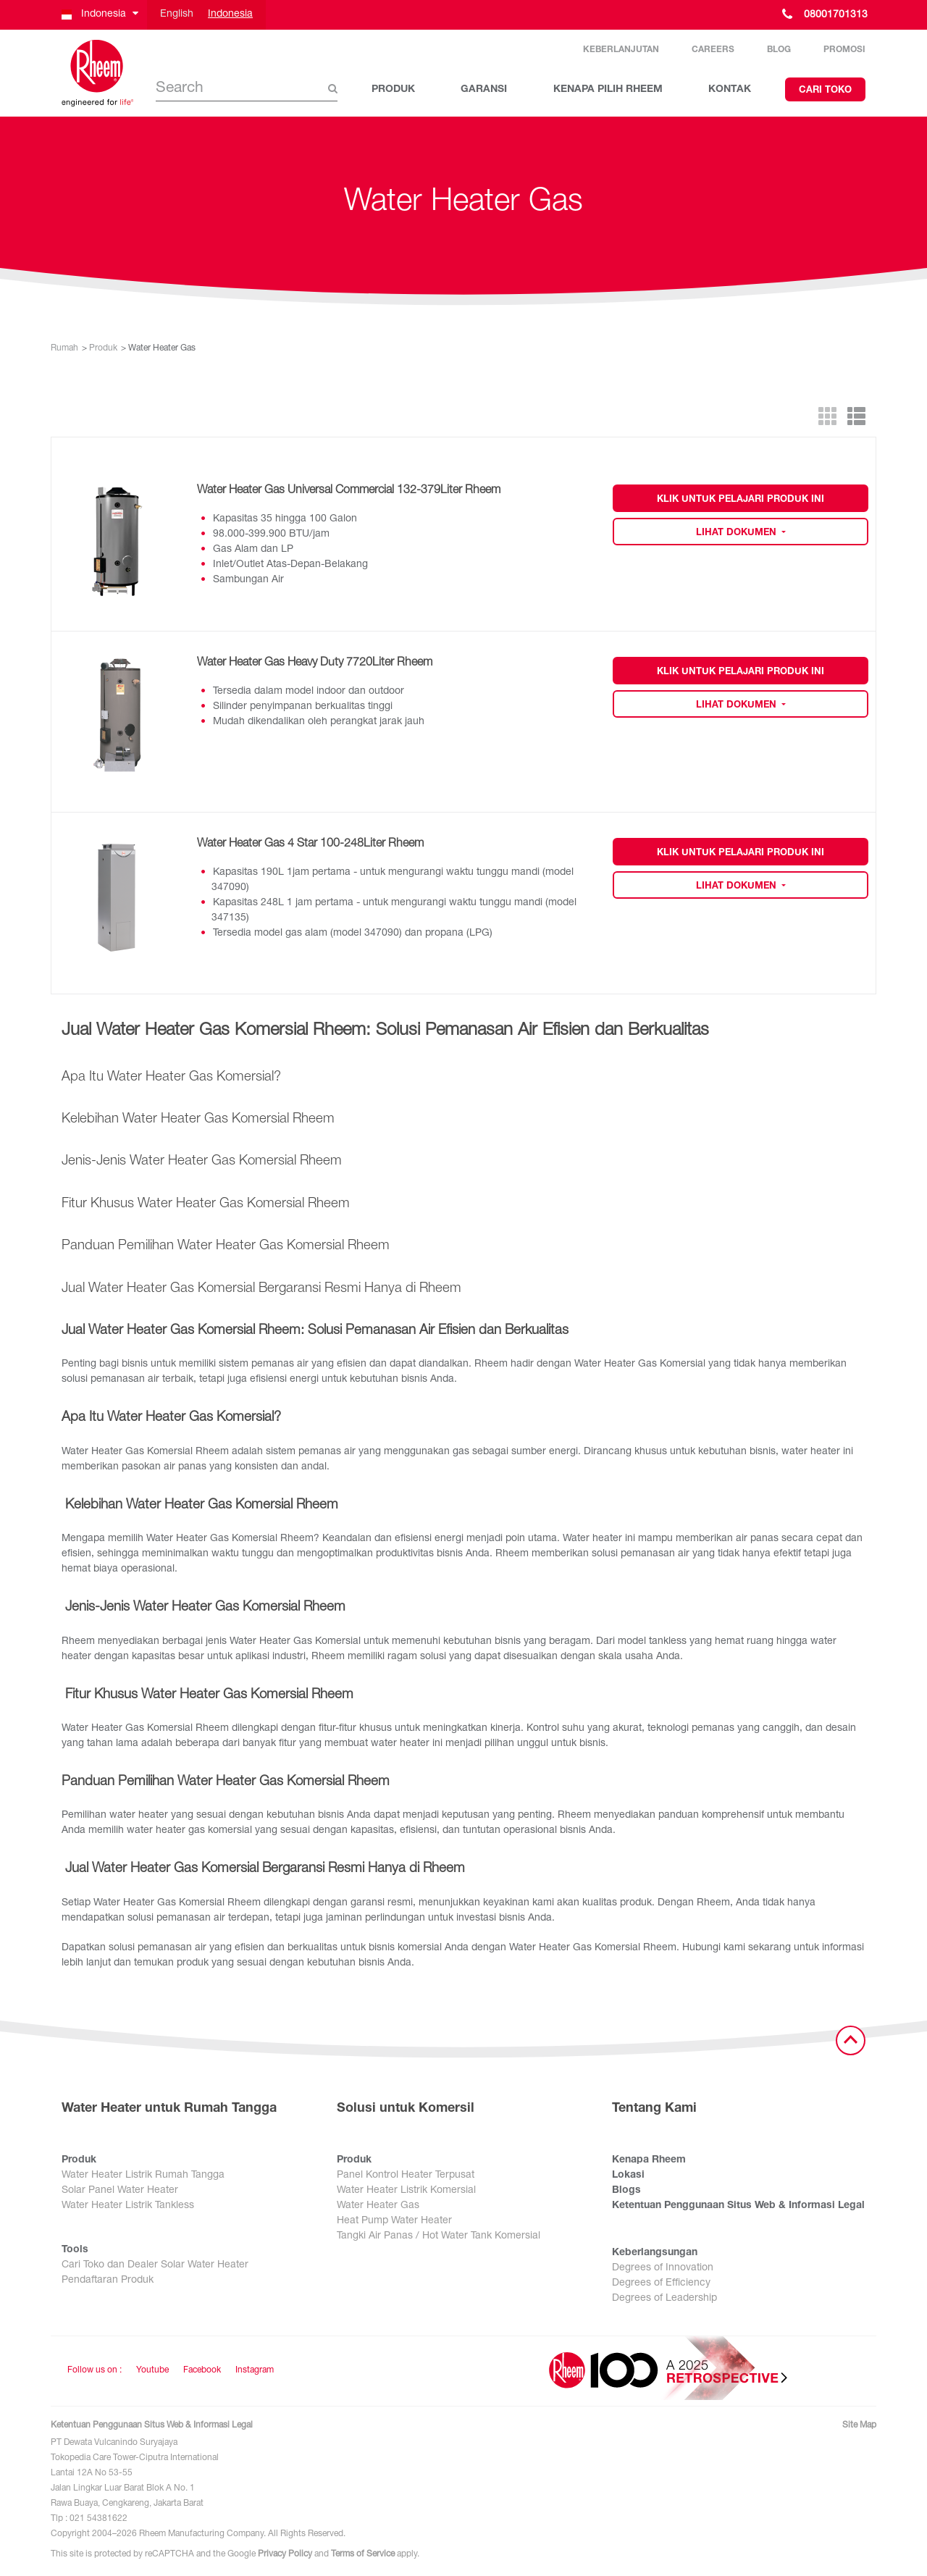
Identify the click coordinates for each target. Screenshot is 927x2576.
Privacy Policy (285, 2554)
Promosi (844, 50)
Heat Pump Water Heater (394, 2221)
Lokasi (628, 2175)
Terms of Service (363, 2554)
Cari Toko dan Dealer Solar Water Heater (155, 2265)
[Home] (98, 73)
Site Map (859, 2425)
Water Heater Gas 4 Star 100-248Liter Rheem (310, 844)
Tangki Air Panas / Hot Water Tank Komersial (438, 2236)
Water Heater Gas (378, 2206)
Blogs (626, 2191)
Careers (713, 50)
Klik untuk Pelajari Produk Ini (740, 500)
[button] (99, 14)
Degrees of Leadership (664, 2299)
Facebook (202, 2370)
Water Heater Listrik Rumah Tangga (143, 2175)
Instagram (254, 2370)
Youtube (152, 2370)
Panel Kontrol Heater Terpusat (405, 2175)
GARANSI (484, 90)
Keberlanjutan (621, 50)
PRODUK (393, 90)
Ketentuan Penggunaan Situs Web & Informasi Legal (738, 2206)
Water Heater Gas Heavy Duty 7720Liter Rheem (314, 663)
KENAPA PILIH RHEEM (608, 90)
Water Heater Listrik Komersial (406, 2191)
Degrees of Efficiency (661, 2283)
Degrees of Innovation (662, 2268)
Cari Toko (825, 91)
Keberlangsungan (654, 2253)
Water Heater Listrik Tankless (128, 2206)
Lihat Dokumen (737, 533)
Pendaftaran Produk (108, 2280)
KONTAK (729, 90)
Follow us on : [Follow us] (94, 2370)
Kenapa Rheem (649, 2160)
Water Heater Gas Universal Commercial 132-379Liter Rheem (348, 491)
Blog (779, 50)
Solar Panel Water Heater (120, 2191)
